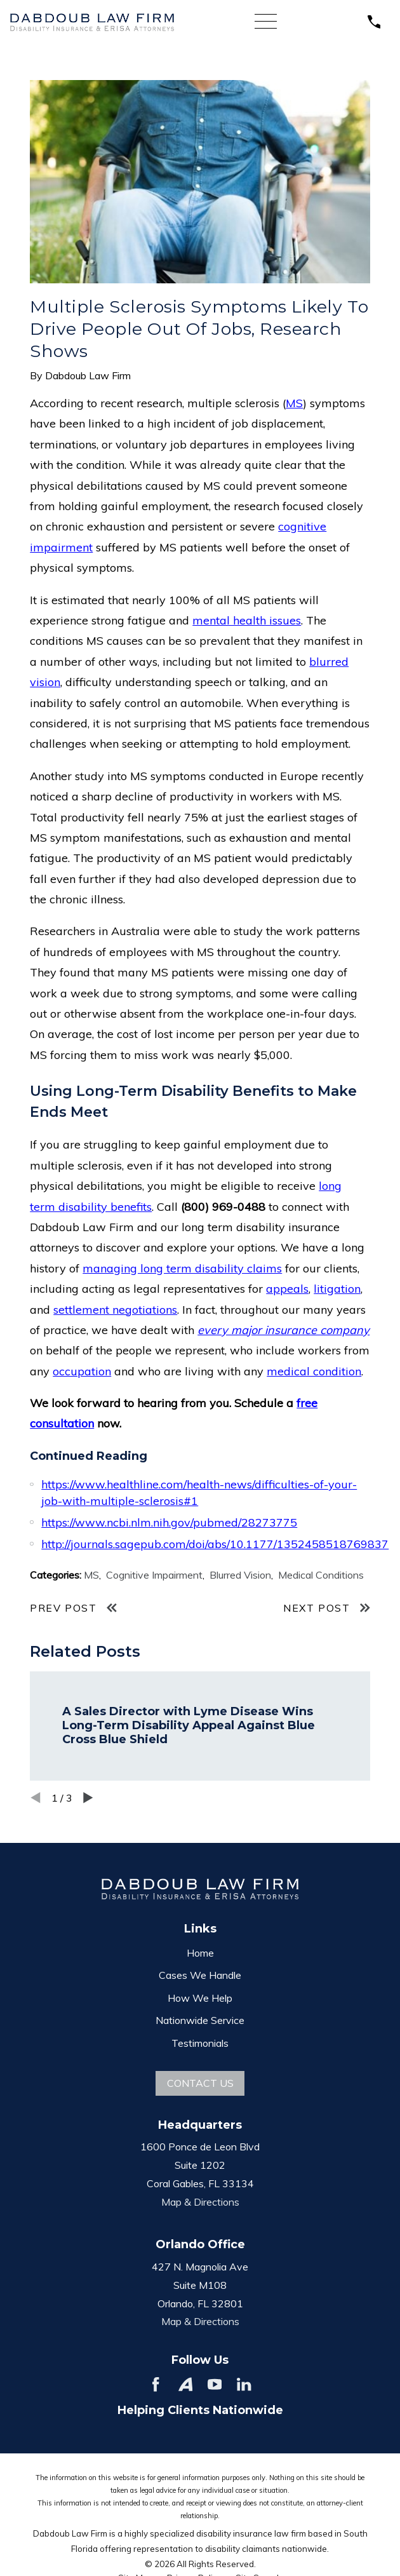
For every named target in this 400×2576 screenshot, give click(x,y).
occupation (82, 1371)
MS (294, 403)
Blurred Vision (240, 1574)
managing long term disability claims (182, 1268)
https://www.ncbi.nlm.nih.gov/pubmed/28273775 (169, 1522)
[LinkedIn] (244, 2384)
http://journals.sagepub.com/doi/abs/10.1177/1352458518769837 (215, 1544)
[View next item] (88, 1798)
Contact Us (200, 2083)
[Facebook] (156, 2384)
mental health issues (246, 620)
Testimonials (200, 2043)
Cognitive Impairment (154, 1574)
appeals (287, 1288)
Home (200, 1952)
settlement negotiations (115, 1309)
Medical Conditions (321, 1574)
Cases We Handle (200, 1975)
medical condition (314, 1371)
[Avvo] (185, 2384)
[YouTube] (215, 2384)
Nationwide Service (200, 2020)
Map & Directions (200, 2201)
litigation (337, 1288)
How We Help (200, 1998)
